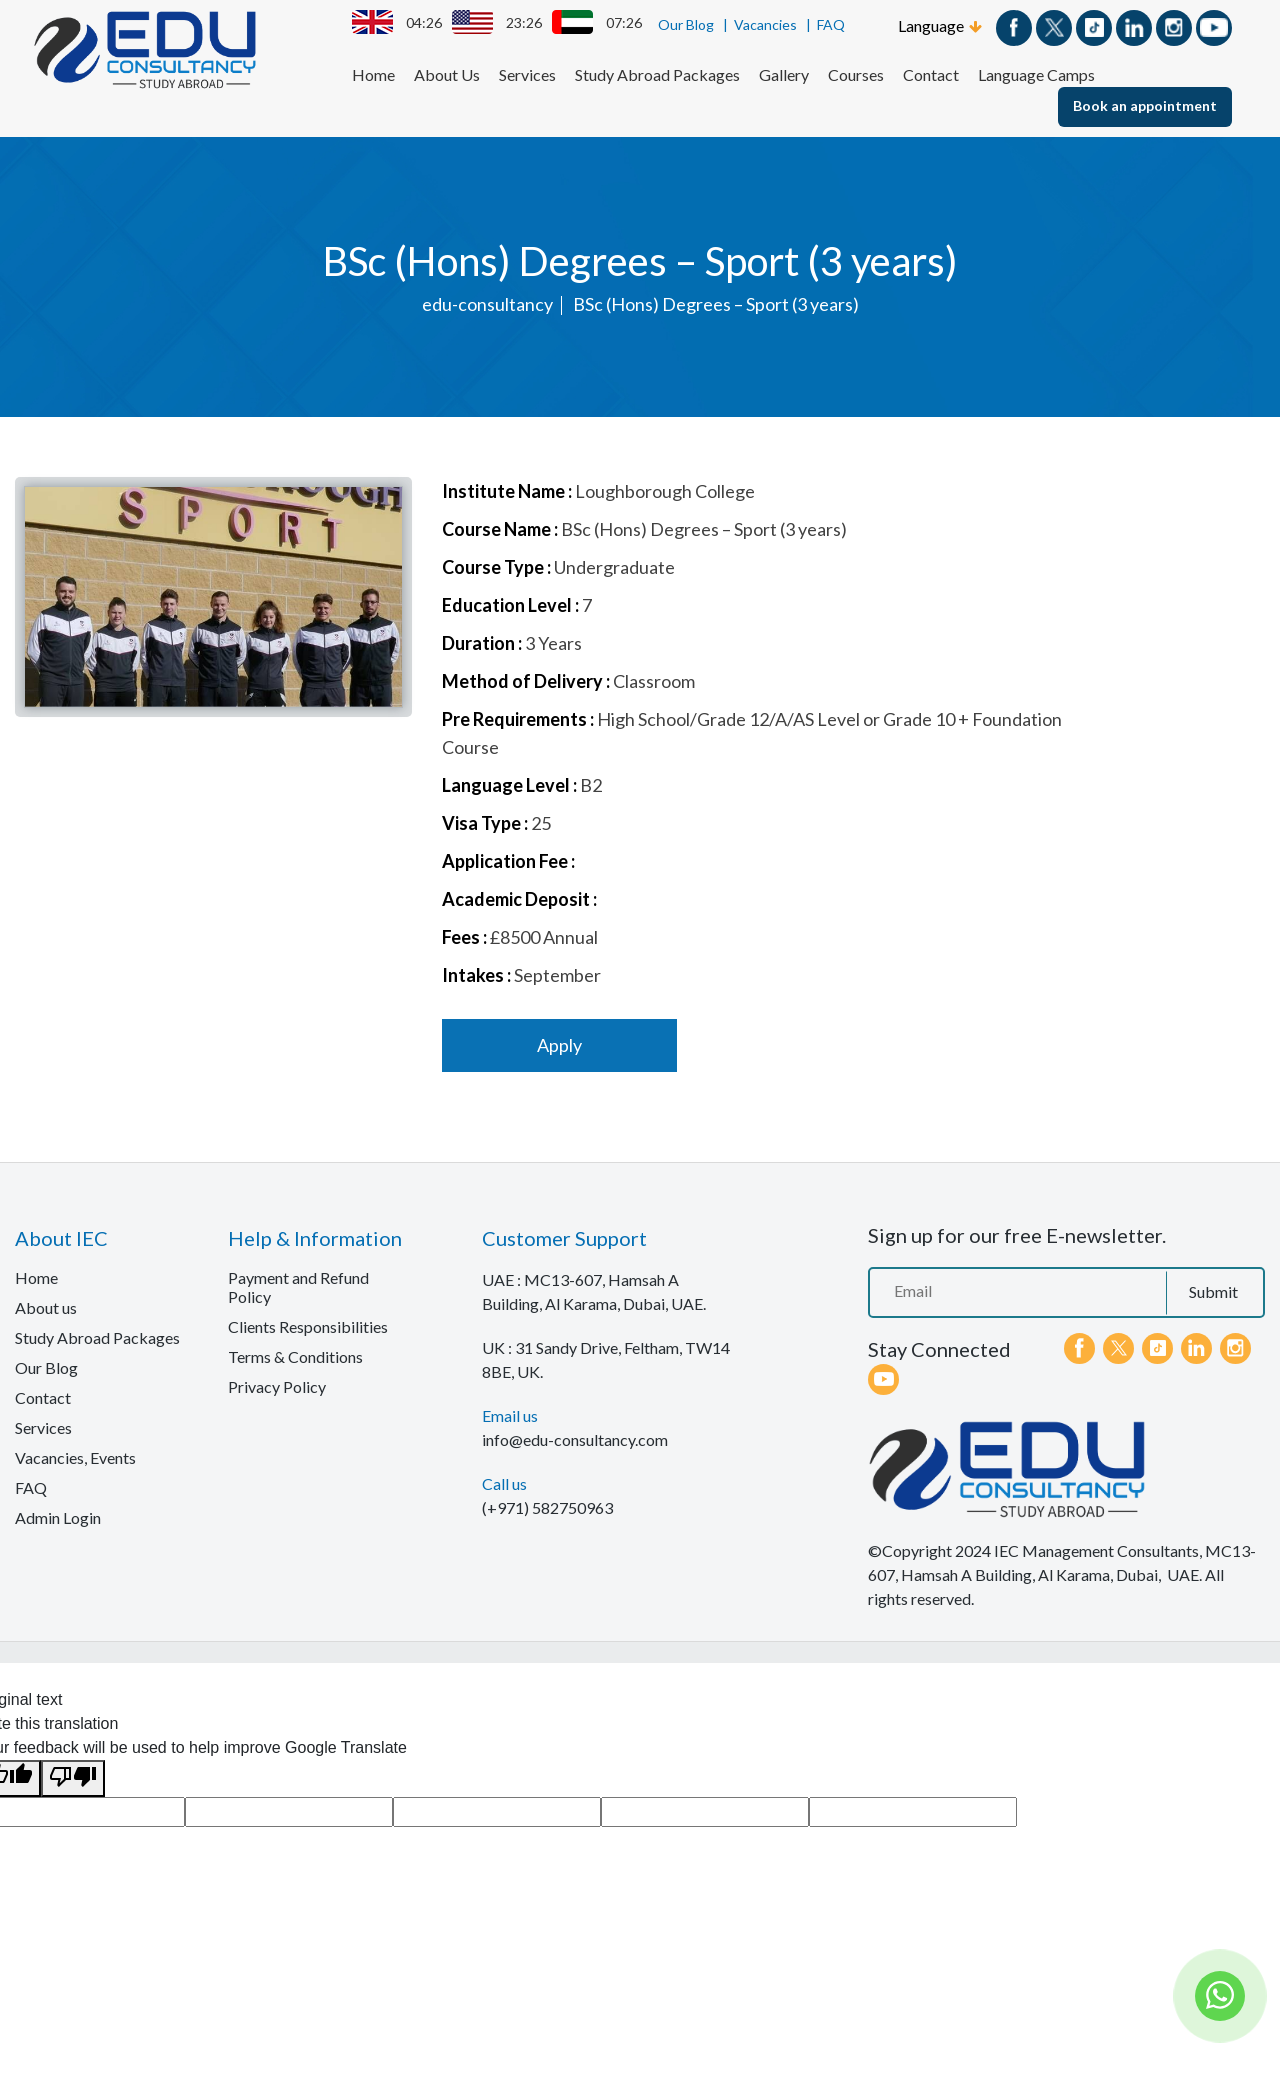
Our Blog (686, 24)
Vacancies (765, 24)
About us (46, 1307)
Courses (856, 74)
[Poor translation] (73, 1778)
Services (527, 74)
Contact (931, 74)
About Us (447, 74)
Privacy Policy (277, 1386)
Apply (559, 1045)
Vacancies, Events (75, 1457)
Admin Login (58, 1517)
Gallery (784, 74)
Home (373, 74)
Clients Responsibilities (308, 1326)
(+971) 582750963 (547, 1507)
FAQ (831, 24)
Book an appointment (1145, 105)
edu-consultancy (487, 304)
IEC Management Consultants (1096, 1550)
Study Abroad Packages (657, 74)
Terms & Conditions (295, 1356)
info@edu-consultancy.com (575, 1439)
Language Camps (1036, 74)
